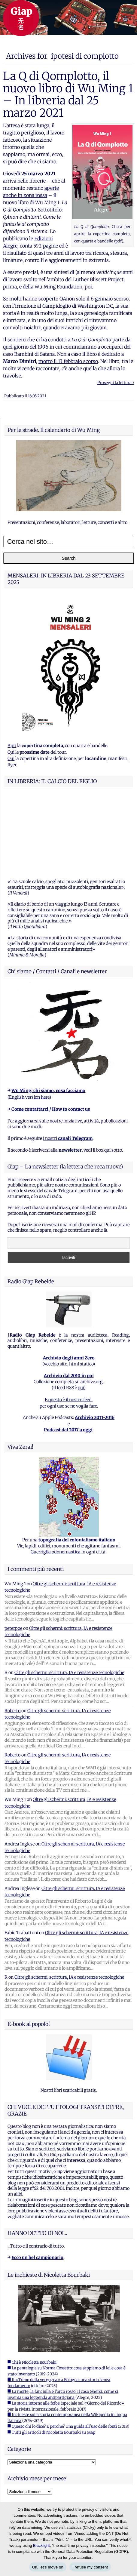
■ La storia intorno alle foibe (34, 2328)
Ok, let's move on (47, 2567)
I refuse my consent (90, 2567)
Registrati (18, 2443)
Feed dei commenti (26, 2468)
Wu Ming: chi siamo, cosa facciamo (48, 1015)
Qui (11, 752)
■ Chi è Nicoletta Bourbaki (32, 2287)
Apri (12, 745)
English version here (29, 1022)
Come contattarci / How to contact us (50, 1034)
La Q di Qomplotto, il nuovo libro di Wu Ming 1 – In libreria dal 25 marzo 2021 (68, 94)
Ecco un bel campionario (37, 2182)
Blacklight (41, 2545)
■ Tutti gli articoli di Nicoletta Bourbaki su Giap (51, 2357)
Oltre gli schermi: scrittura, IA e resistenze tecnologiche (69, 1597)
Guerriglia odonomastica (56, 1476)
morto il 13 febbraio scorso (68, 361)
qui (81, 1312)
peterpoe (13, 1553)
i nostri (68, 1063)
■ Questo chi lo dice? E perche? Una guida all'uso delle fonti (62, 2351)
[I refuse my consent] (129, 2539)
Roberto (12, 1635)
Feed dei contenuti (26, 2460)
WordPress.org (22, 2476)
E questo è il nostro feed (68, 1324)
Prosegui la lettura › (115, 382)
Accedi (14, 2451)
